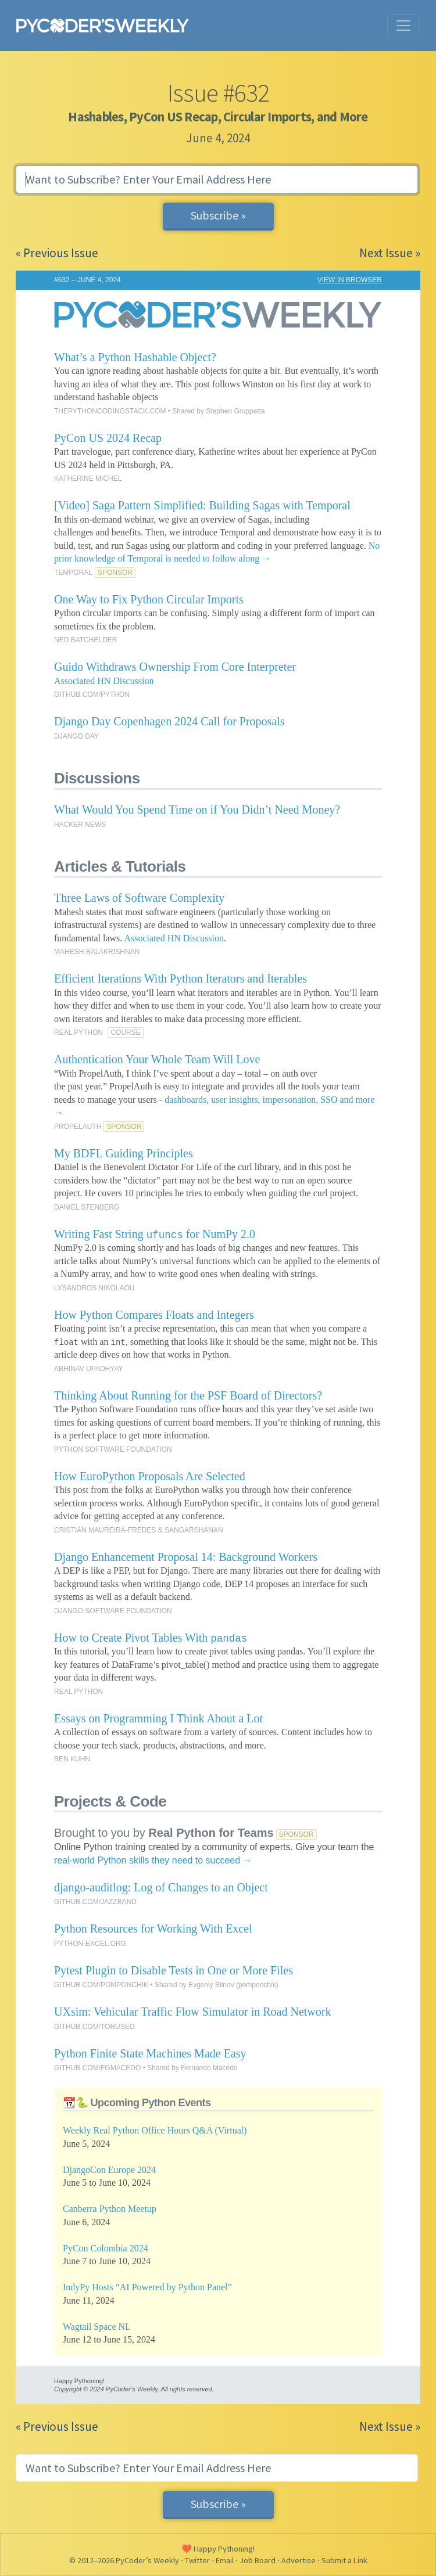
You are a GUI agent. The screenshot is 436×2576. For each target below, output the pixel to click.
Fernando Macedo (209, 2068)
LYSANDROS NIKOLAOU (94, 1288)
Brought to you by (164, 1832)
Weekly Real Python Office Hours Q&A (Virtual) (155, 2130)
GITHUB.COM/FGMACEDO (97, 2068)
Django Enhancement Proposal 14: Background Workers (185, 1556)
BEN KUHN (72, 1759)
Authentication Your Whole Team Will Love (157, 1059)
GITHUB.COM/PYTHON (92, 694)
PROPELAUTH (77, 1126)
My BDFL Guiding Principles (123, 1153)
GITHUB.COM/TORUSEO (94, 2027)
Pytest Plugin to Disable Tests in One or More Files (173, 1970)
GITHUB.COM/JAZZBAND (95, 1902)
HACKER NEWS (80, 825)
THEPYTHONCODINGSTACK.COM (110, 411)
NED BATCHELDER (85, 640)
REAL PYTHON (78, 1032)
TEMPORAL (73, 573)
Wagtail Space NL (97, 2327)
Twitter (197, 2560)
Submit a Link (344, 2560)
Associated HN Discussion (104, 681)
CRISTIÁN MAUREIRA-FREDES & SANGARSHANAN (138, 1530)
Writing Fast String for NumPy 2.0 (154, 1234)
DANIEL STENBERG (86, 1207)
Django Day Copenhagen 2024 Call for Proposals (169, 721)
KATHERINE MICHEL (87, 478)
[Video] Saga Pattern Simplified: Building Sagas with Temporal (202, 505)
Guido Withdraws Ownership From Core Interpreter (175, 666)
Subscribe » (218, 215)
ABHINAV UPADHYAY (88, 1369)
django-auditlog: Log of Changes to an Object (161, 1887)
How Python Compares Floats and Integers (154, 1314)
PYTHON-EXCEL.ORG (90, 1944)
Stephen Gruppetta (235, 411)
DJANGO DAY (76, 736)
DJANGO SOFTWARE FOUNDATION (113, 1611)
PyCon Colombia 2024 (105, 2248)
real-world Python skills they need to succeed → (153, 1860)
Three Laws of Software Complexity (139, 897)
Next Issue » (389, 253)
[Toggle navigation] (403, 25)
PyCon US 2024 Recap (108, 437)
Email (225, 2560)
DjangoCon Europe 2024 (109, 2170)
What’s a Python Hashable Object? (135, 357)
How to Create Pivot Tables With (150, 1637)
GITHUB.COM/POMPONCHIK (101, 1985)
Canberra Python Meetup (109, 2209)
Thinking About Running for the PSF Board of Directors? (188, 1395)
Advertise (298, 2560)
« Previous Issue (57, 253)
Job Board (258, 2560)
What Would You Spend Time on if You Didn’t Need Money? (197, 809)
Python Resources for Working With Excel (153, 1928)
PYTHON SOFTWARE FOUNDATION (113, 1449)
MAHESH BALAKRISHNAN (97, 952)
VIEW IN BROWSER (349, 280)
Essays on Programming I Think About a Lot (158, 1718)
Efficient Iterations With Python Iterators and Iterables (180, 978)
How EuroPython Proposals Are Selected (149, 1476)
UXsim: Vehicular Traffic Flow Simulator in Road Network (192, 2011)
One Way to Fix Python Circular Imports (149, 599)
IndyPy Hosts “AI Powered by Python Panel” (147, 2287)
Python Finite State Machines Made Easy (150, 2053)
